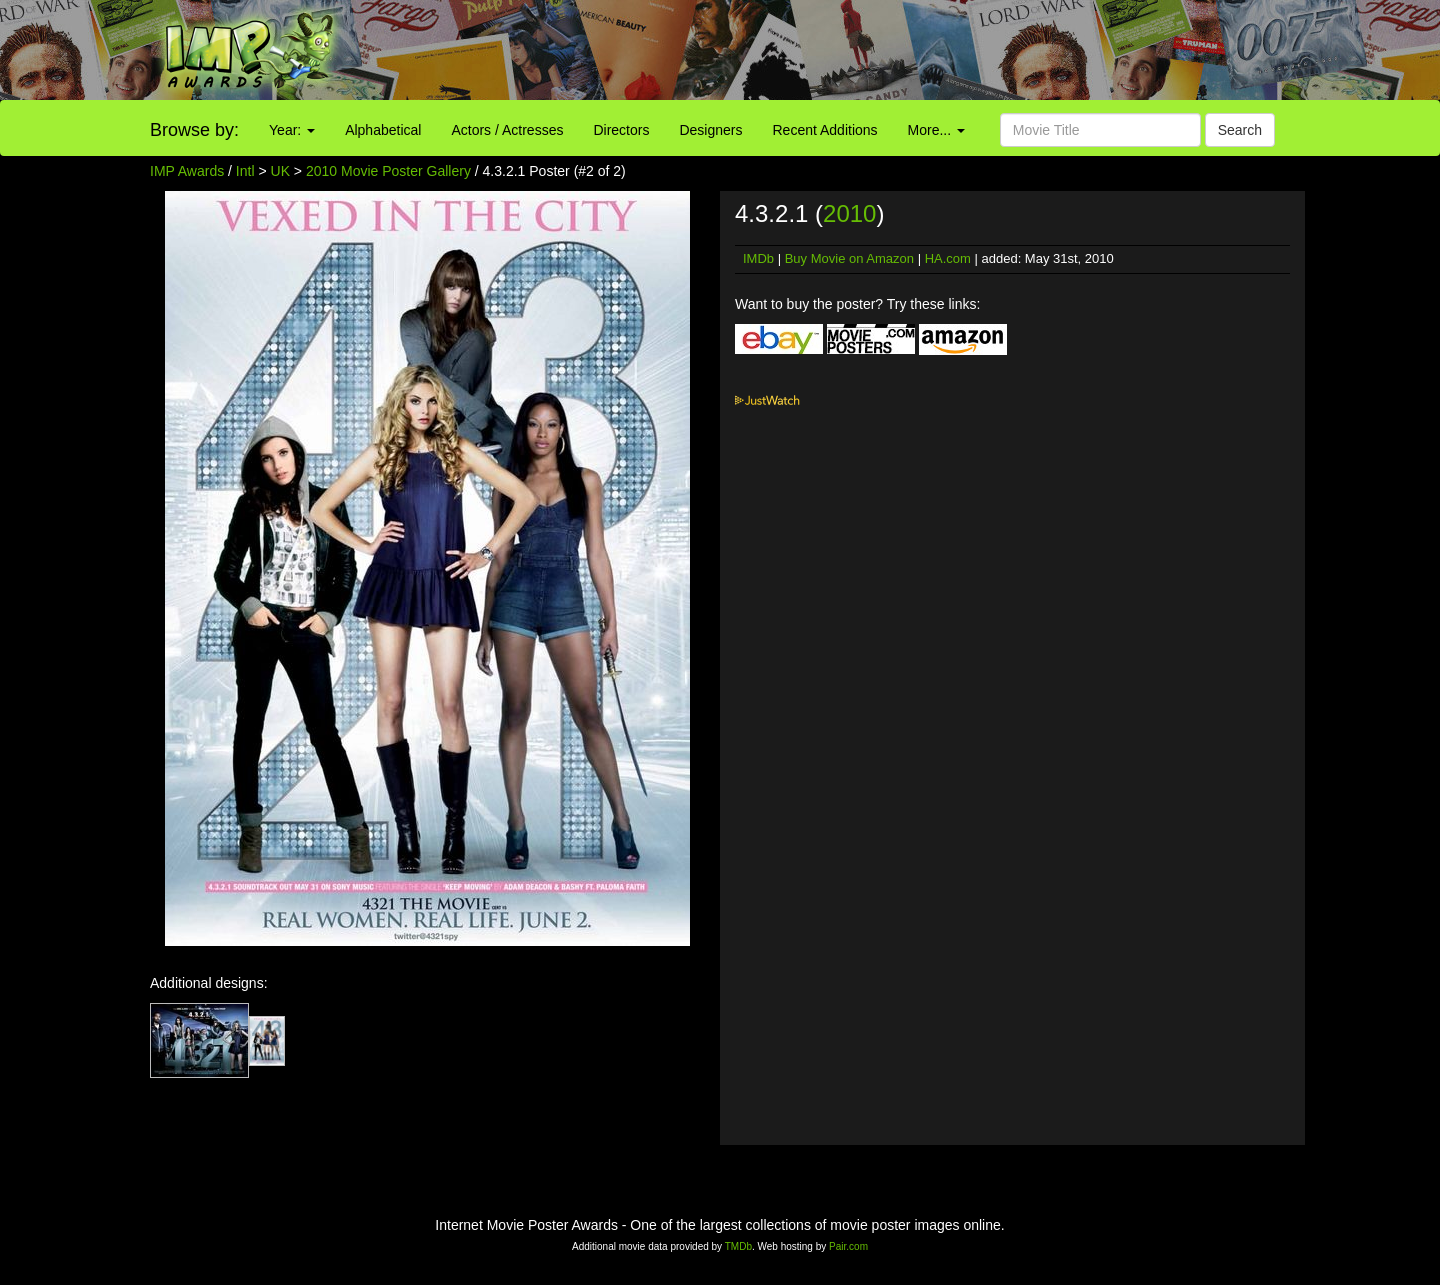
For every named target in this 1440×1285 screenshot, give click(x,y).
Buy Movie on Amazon (849, 258)
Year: (292, 130)
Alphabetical (383, 130)
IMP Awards (187, 171)
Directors (621, 130)
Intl (245, 171)
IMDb (758, 258)
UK (280, 171)
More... (936, 130)
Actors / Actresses (507, 130)
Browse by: (194, 130)
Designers (710, 130)
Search (1240, 130)
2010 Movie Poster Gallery (388, 171)
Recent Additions (825, 130)
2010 (849, 213)
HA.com (948, 258)
